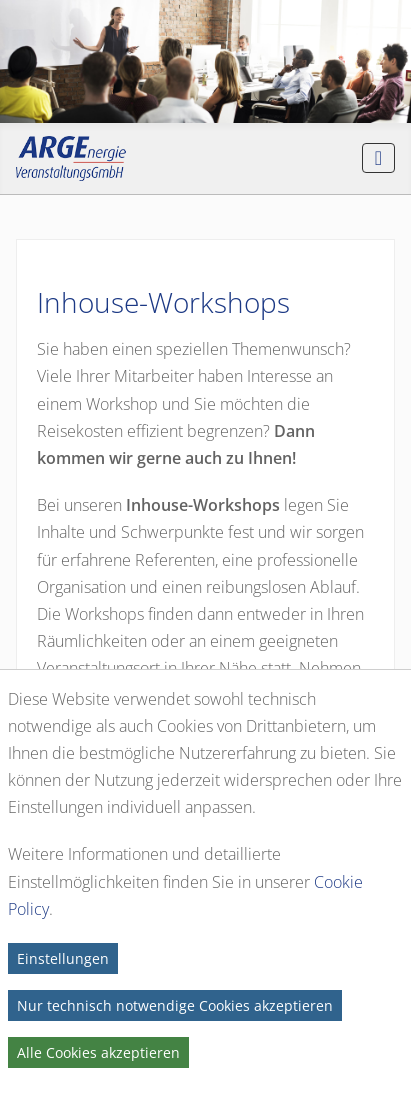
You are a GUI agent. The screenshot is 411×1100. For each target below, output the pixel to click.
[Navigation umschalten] (378, 158)
